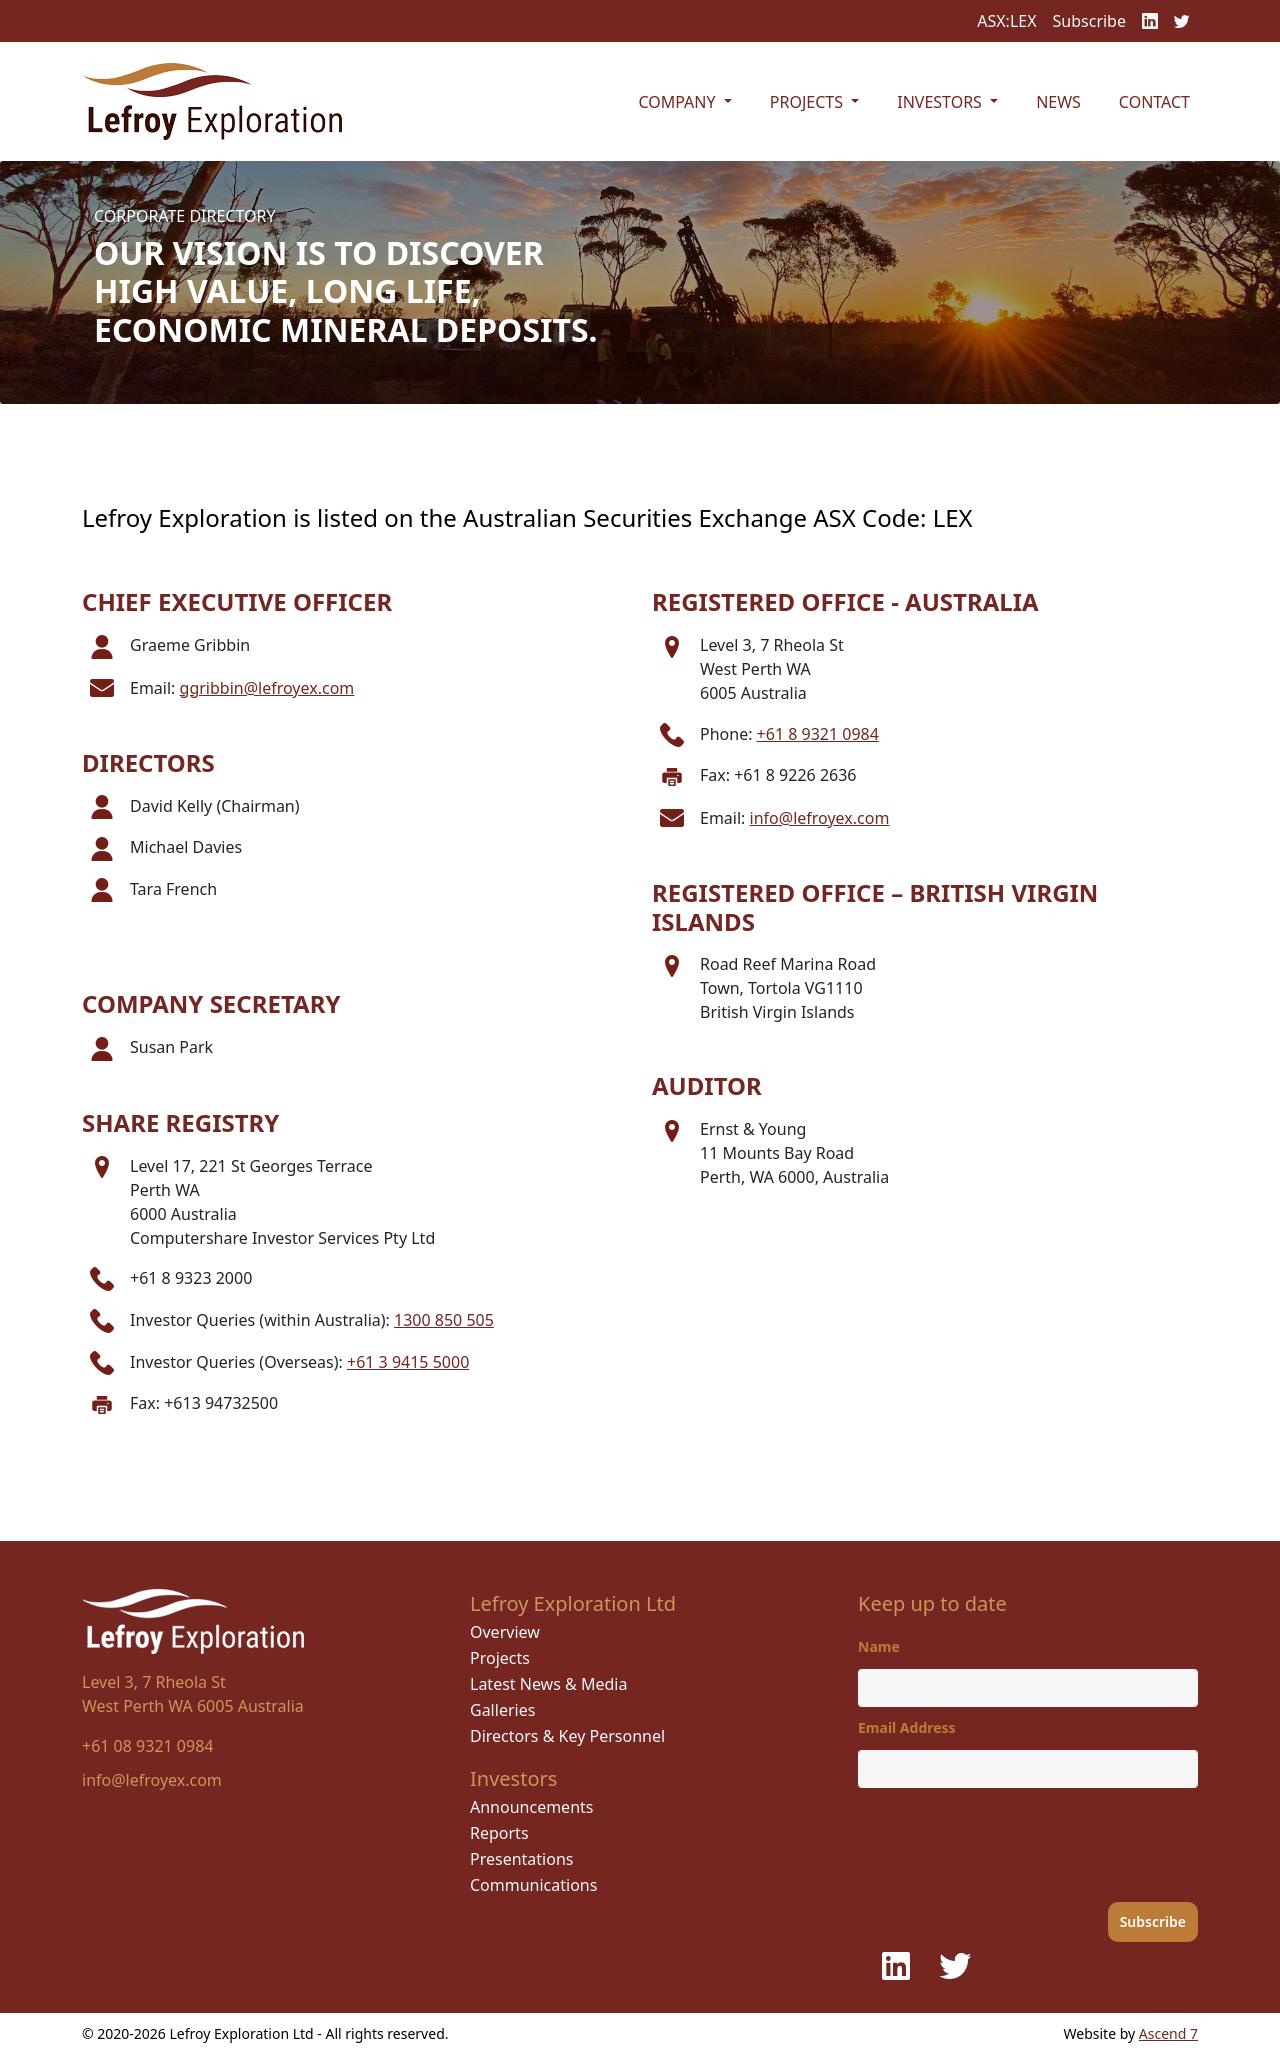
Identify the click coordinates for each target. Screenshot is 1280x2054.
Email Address (907, 1727)
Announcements (531, 1807)
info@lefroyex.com (820, 818)
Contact (1154, 102)
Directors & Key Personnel (567, 1736)
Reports (499, 1833)
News (1058, 102)
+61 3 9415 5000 (408, 1362)
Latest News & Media (548, 1684)
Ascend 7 (1168, 2033)
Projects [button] (808, 102)
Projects (500, 1658)
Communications (533, 1885)
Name (879, 1646)
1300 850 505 (444, 1320)
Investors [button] (941, 102)
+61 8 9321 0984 (818, 734)
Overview (505, 1632)
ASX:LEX (1006, 21)
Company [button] (678, 102)
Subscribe (1089, 21)
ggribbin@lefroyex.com (267, 688)
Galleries (502, 1710)
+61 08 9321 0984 (147, 1746)
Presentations (521, 1859)
